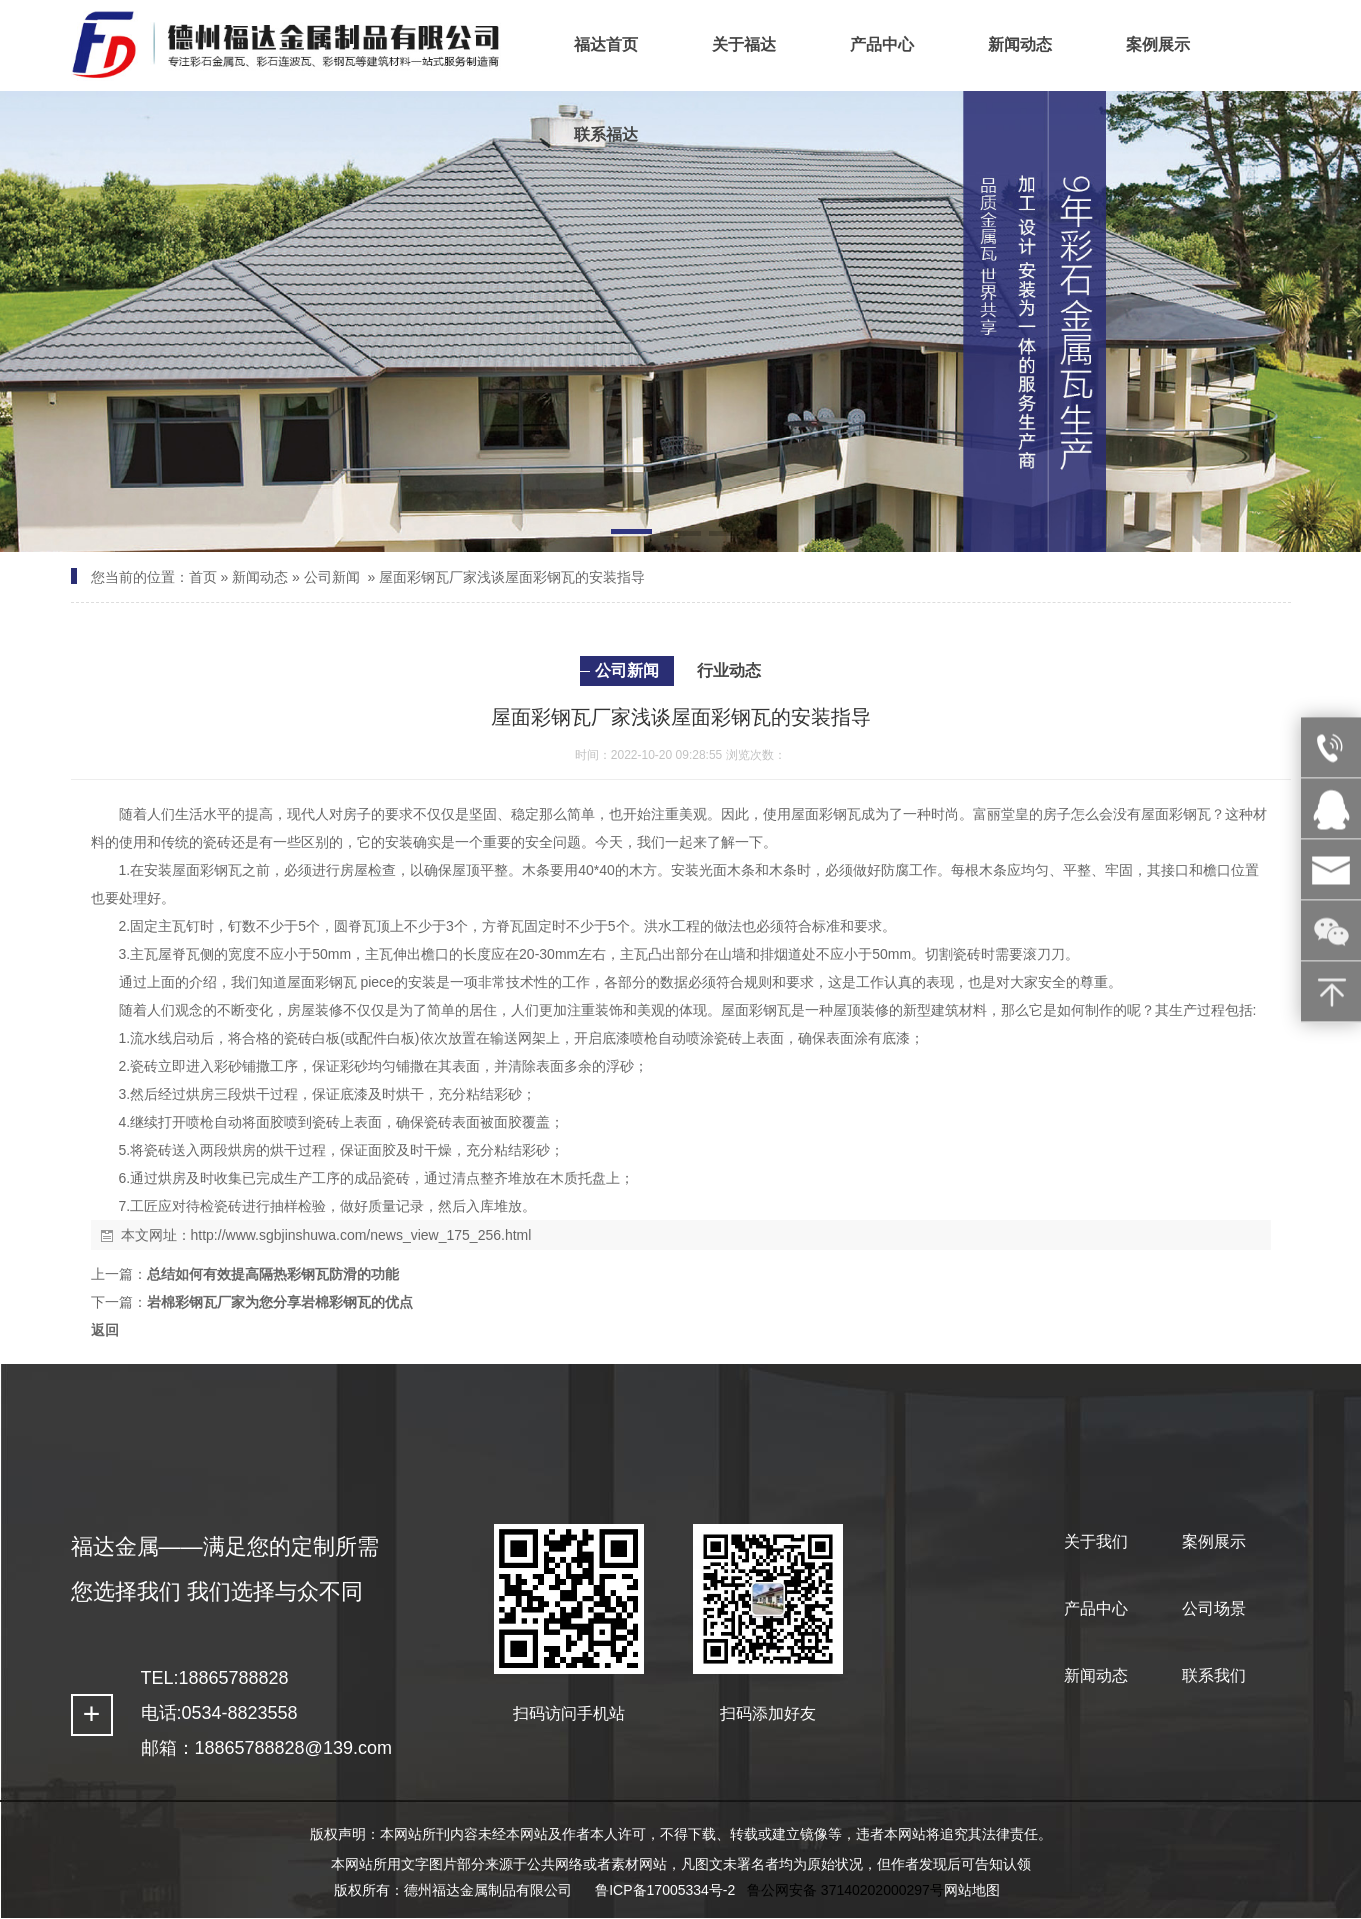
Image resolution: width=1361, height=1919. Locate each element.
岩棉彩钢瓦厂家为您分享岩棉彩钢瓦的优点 (280, 1302)
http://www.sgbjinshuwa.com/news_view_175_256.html (361, 1235)
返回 (105, 1330)
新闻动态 (260, 577)
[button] (631, 535)
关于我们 (1096, 1541)
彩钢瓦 (840, 814)
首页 (203, 577)
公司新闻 (332, 577)
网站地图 (972, 1890)
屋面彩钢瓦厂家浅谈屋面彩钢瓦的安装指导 (512, 577)
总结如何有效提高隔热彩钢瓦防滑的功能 (273, 1274)
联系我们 (1214, 1675)
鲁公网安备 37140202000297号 (845, 1890)
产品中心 (1096, 1608)
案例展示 (1214, 1541)
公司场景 (1214, 1608)
